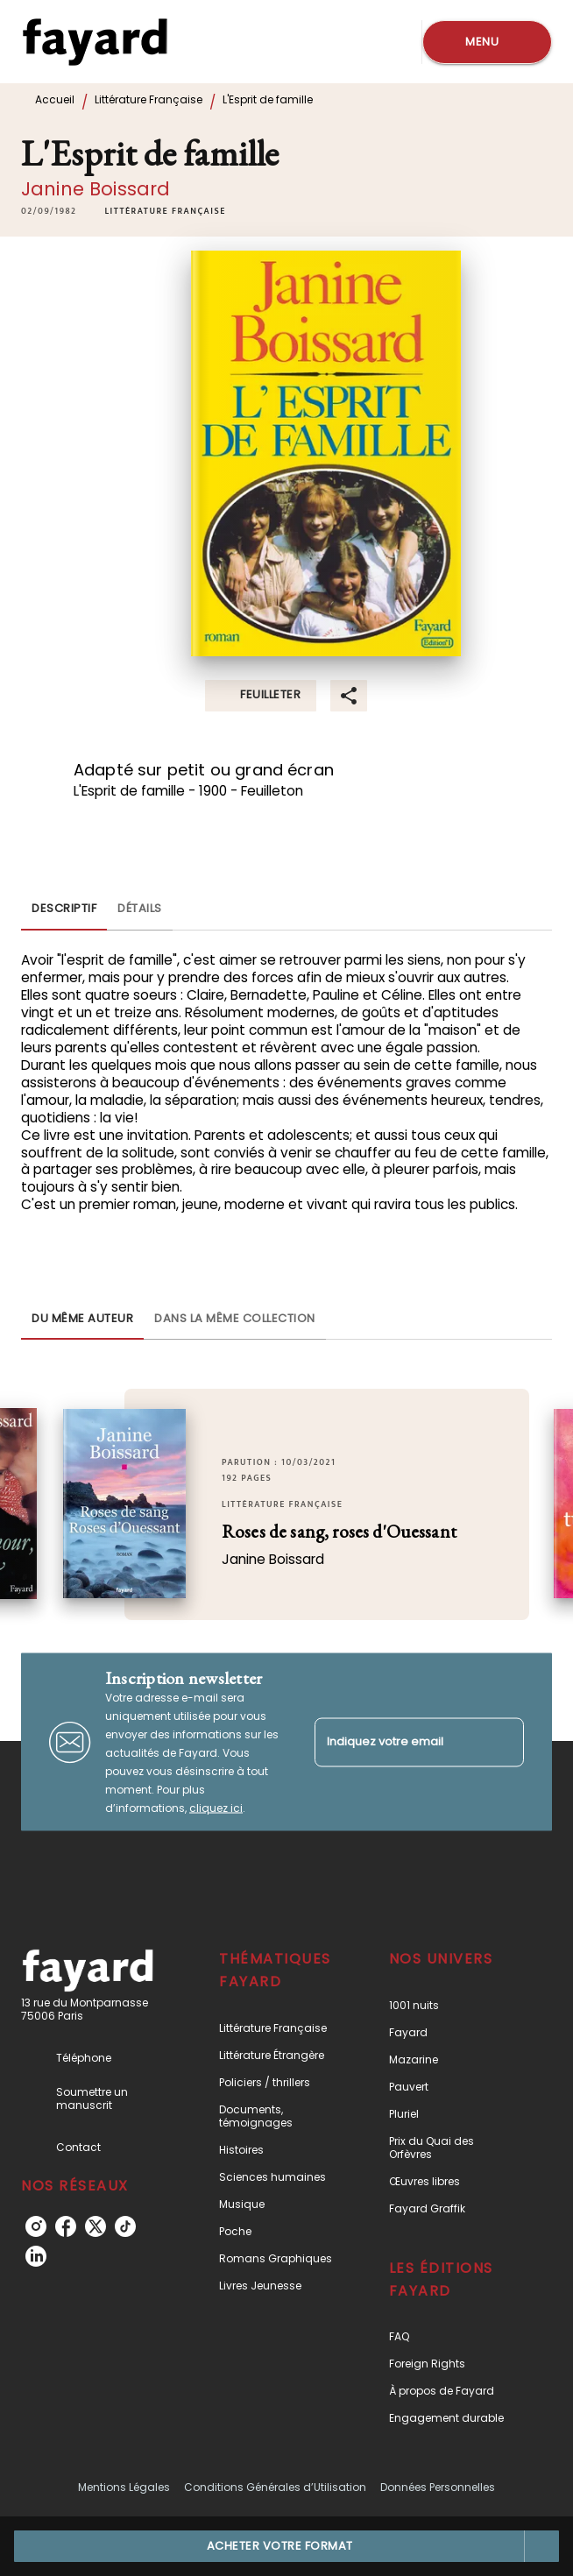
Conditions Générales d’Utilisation (275, 2487)
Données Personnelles (437, 2487)
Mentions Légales (124, 2487)
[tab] (64, 909)
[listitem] (36, 2226)
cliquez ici (216, 1808)
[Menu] (487, 42)
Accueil (54, 99)
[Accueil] (94, 41)
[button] (164, 211)
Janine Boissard (95, 189)
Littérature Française (148, 99)
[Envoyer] (503, 1742)
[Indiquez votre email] (397, 1742)
